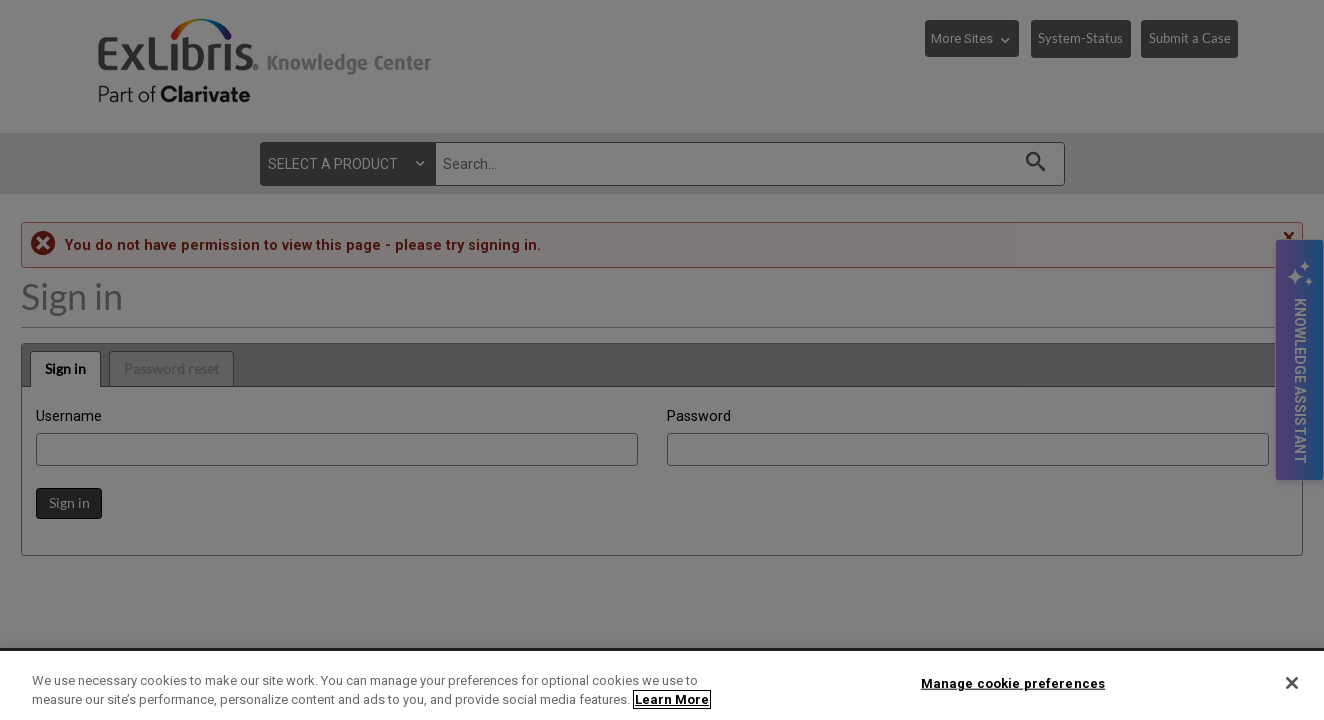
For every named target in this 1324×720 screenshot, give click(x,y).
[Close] (1292, 683)
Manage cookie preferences (1013, 683)
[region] (662, 685)
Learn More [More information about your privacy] (672, 699)
